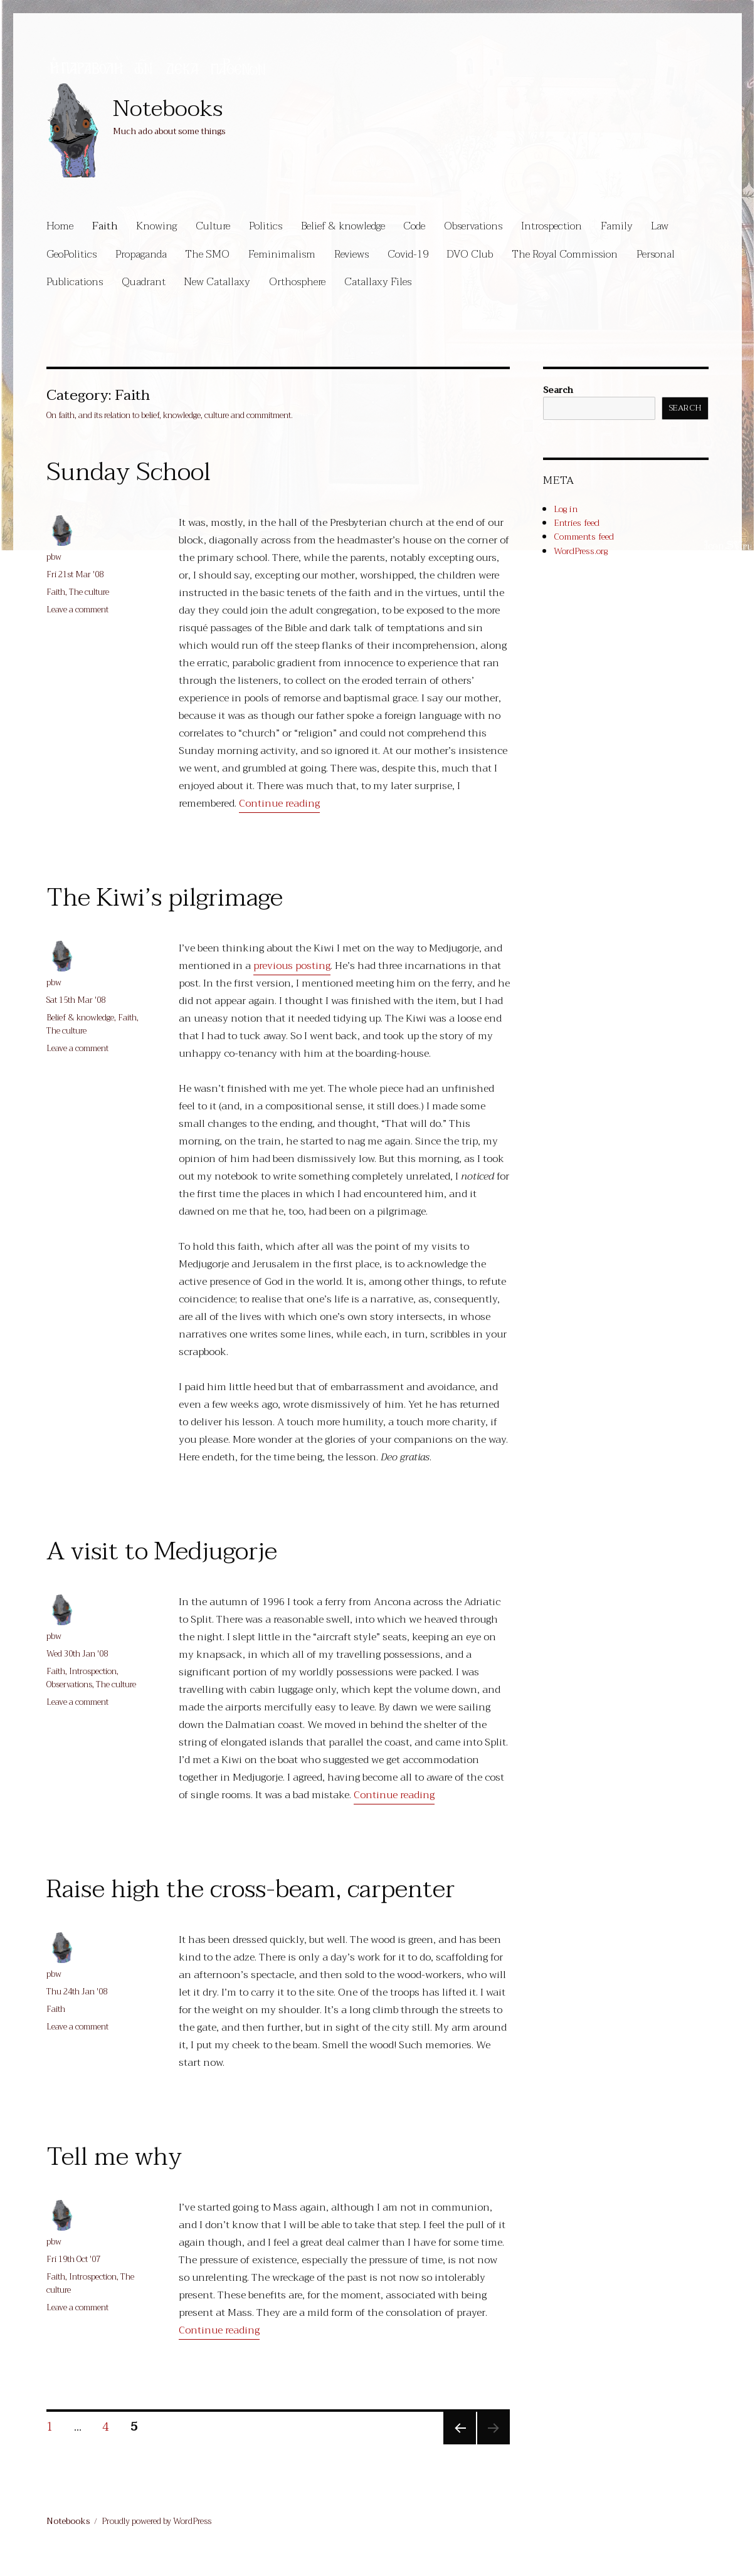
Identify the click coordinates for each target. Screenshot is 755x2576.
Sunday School (128, 472)
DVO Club (469, 254)
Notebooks (168, 109)
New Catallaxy (217, 282)
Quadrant (144, 282)
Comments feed (584, 536)
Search (558, 389)
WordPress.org (581, 550)
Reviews (351, 254)
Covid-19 (408, 254)
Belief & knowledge (343, 226)
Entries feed (576, 522)
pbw (53, 557)
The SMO (207, 254)
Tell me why (114, 2156)
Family (617, 226)
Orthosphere (297, 282)
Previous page (458, 2442)
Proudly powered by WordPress (156, 2521)
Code (414, 226)
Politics (265, 226)
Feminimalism (281, 254)
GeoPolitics (71, 254)
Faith (105, 226)
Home (59, 226)
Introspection (551, 226)
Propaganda (141, 254)
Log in (566, 508)
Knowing (156, 226)
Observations (473, 226)
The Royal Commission (565, 254)
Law (659, 226)
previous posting (291, 966)
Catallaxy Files (377, 282)
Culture (213, 226)
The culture (89, 592)
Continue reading (279, 803)
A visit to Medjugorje (161, 1551)
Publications (74, 282)
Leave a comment (77, 609)
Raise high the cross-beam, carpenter (250, 1889)
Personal (655, 254)
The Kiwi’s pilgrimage (164, 897)
